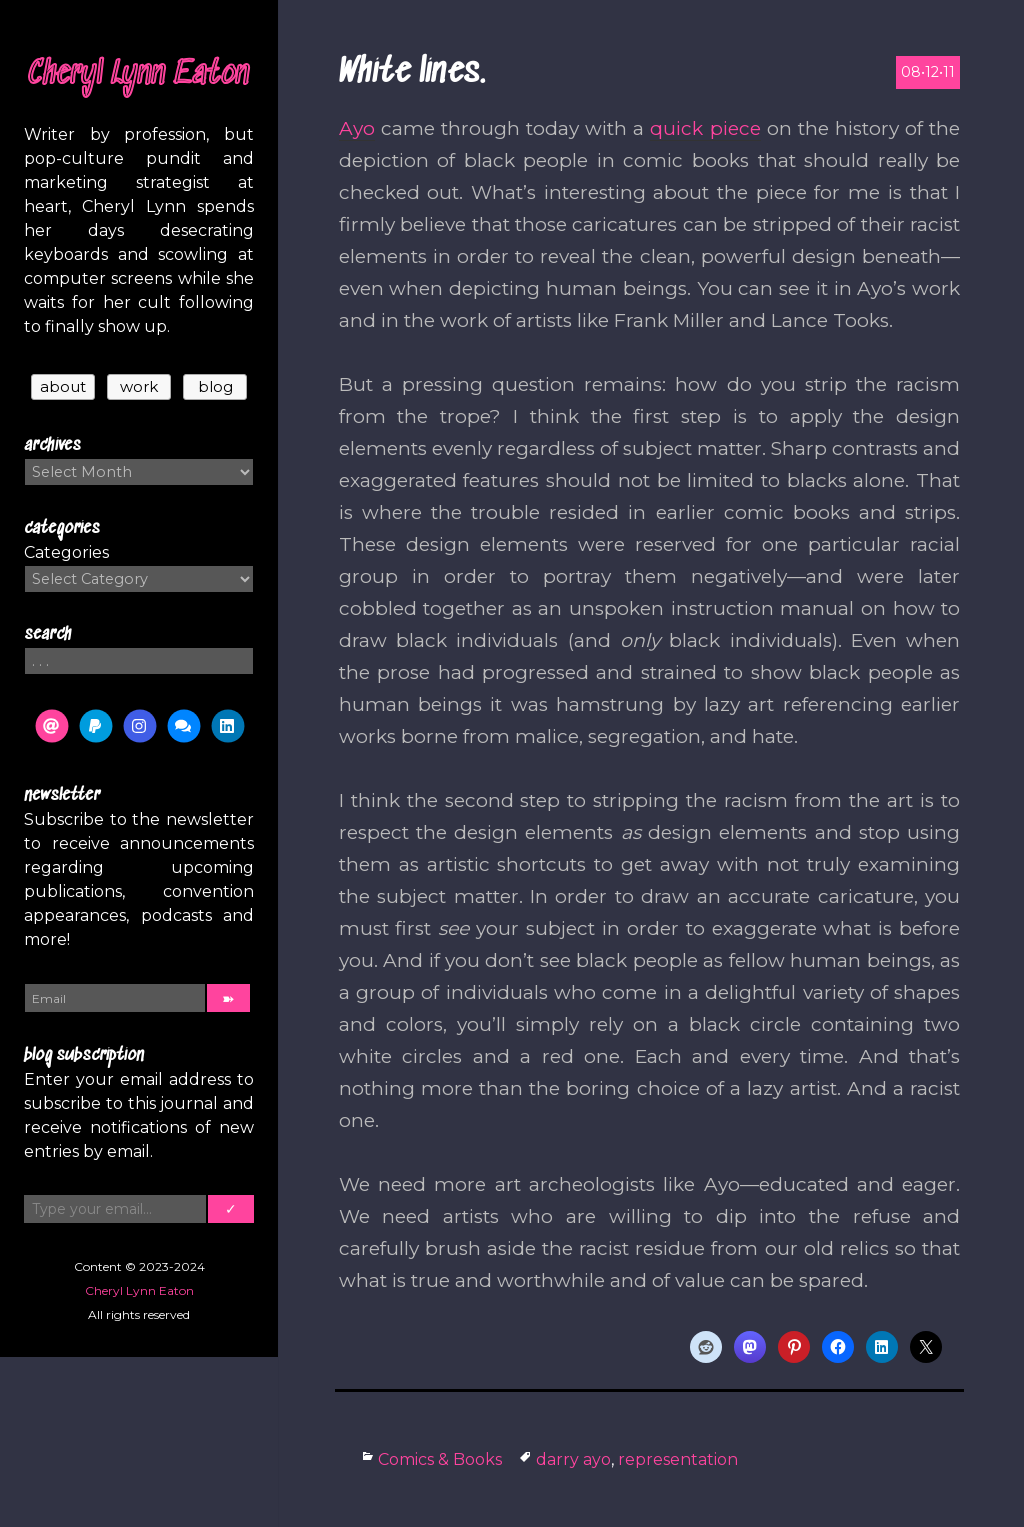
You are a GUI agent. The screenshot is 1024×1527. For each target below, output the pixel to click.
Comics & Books (440, 1459)
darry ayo (573, 1459)
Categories (66, 552)
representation (678, 1459)
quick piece (705, 128)
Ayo (357, 128)
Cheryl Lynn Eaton (139, 75)
